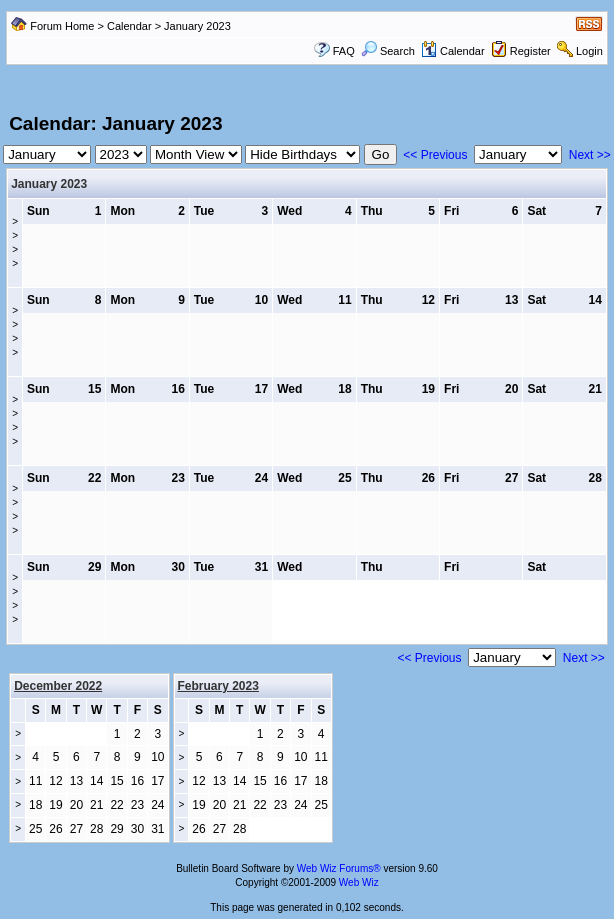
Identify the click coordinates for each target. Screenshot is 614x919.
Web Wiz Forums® (339, 868)
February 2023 (218, 686)
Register (530, 51)
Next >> (590, 155)
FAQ (344, 51)
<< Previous (435, 155)
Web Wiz (359, 882)
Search (388, 51)
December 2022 (58, 686)
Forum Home (62, 26)
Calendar (129, 26)
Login (589, 51)
